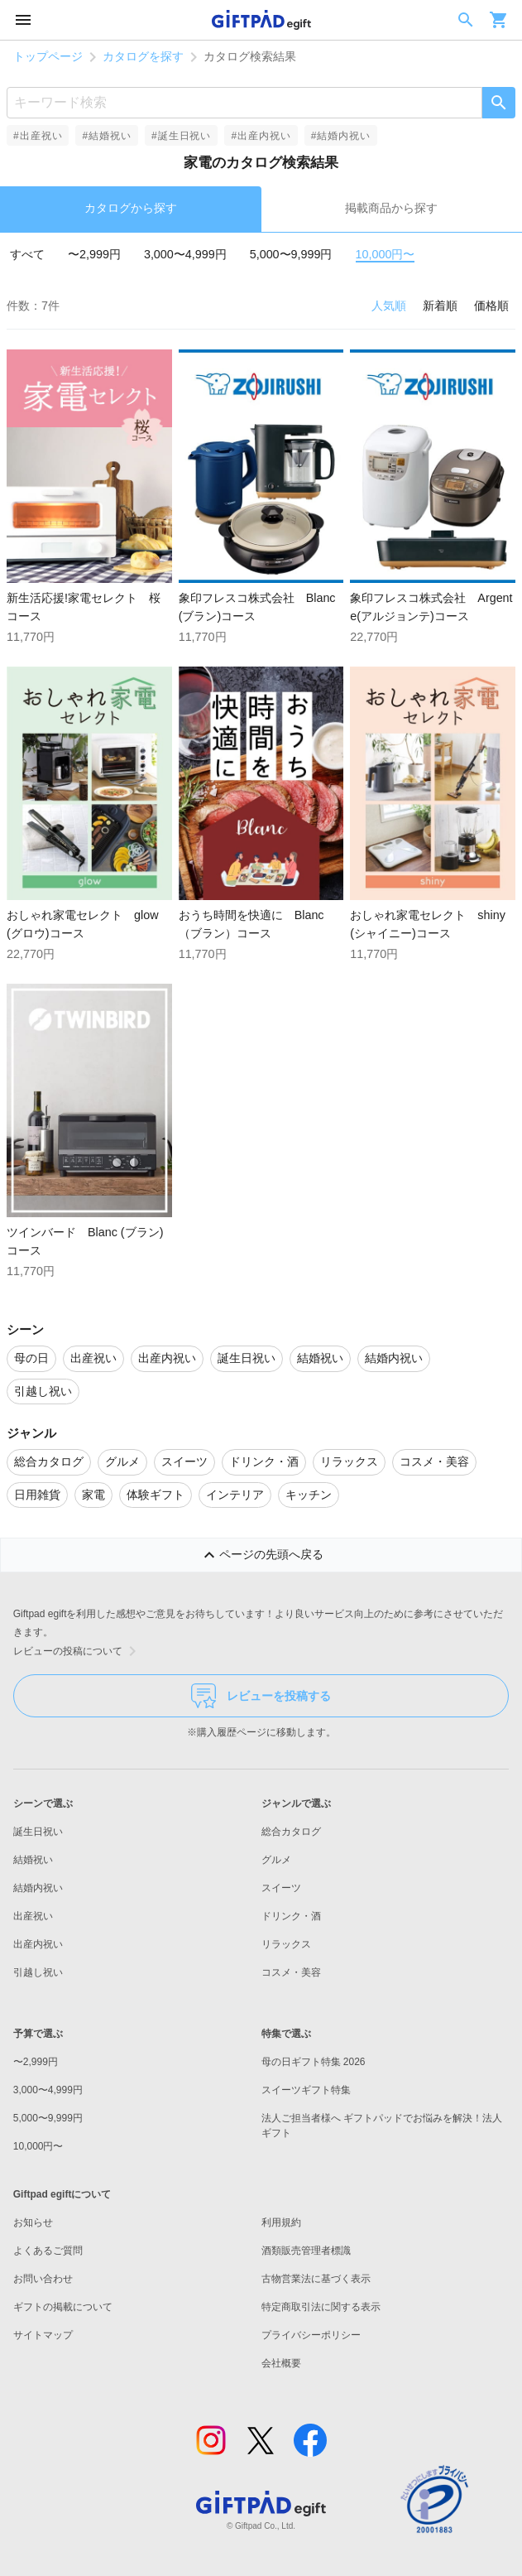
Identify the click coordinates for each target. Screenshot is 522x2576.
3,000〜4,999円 (185, 254)
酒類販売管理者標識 (306, 2250)
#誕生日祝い (181, 136)
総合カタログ (291, 1831)
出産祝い (33, 1916)
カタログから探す (130, 207)
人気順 (388, 305)
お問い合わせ (43, 2279)
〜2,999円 (94, 254)
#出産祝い (37, 136)
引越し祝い (38, 1972)
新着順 (440, 305)
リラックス (286, 1944)
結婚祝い (33, 1860)
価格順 (491, 305)
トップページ (48, 56)
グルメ (276, 1860)
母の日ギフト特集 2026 (313, 2062)
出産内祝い (38, 1944)
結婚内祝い (38, 1888)
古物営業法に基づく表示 (316, 2279)
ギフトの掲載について (63, 2307)
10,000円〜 (385, 254)
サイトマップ (43, 2335)
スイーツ (281, 1888)
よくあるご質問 (48, 2250)
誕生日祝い (38, 1831)
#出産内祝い (260, 136)
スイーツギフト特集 (306, 2090)
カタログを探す (143, 56)
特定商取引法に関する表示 (321, 2307)
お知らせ (33, 2222)
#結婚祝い (106, 136)
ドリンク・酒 (291, 1916)
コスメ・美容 (291, 1972)
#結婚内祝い (341, 136)
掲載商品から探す (391, 207)
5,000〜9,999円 (291, 254)
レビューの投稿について (77, 1651)
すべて (27, 254)
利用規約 (281, 2222)
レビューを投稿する (261, 1695)
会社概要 (281, 2363)
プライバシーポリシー (311, 2335)
